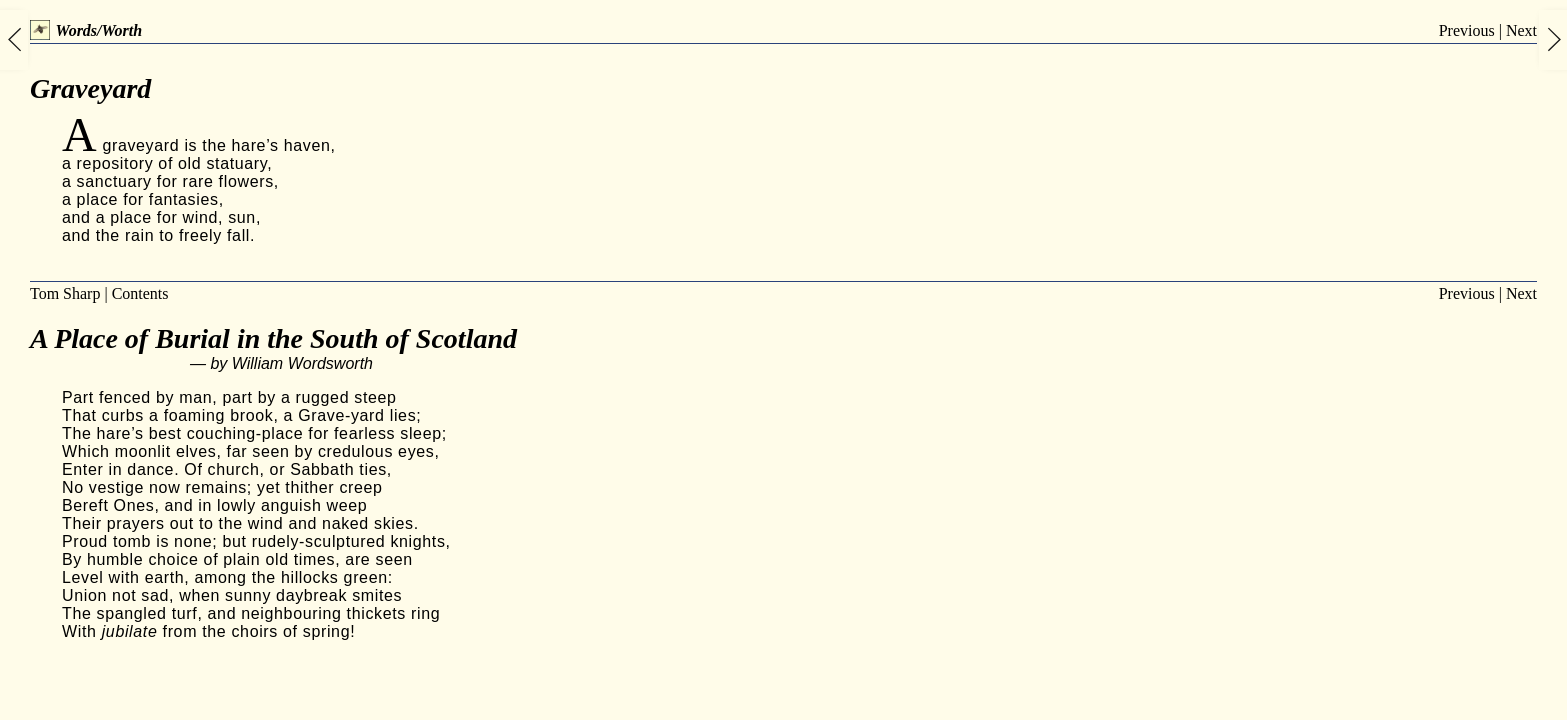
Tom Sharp (65, 293)
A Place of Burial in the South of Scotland (273, 338)
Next (1521, 30)
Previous (1467, 30)
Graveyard (90, 88)
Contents (140, 293)
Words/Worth (86, 30)
